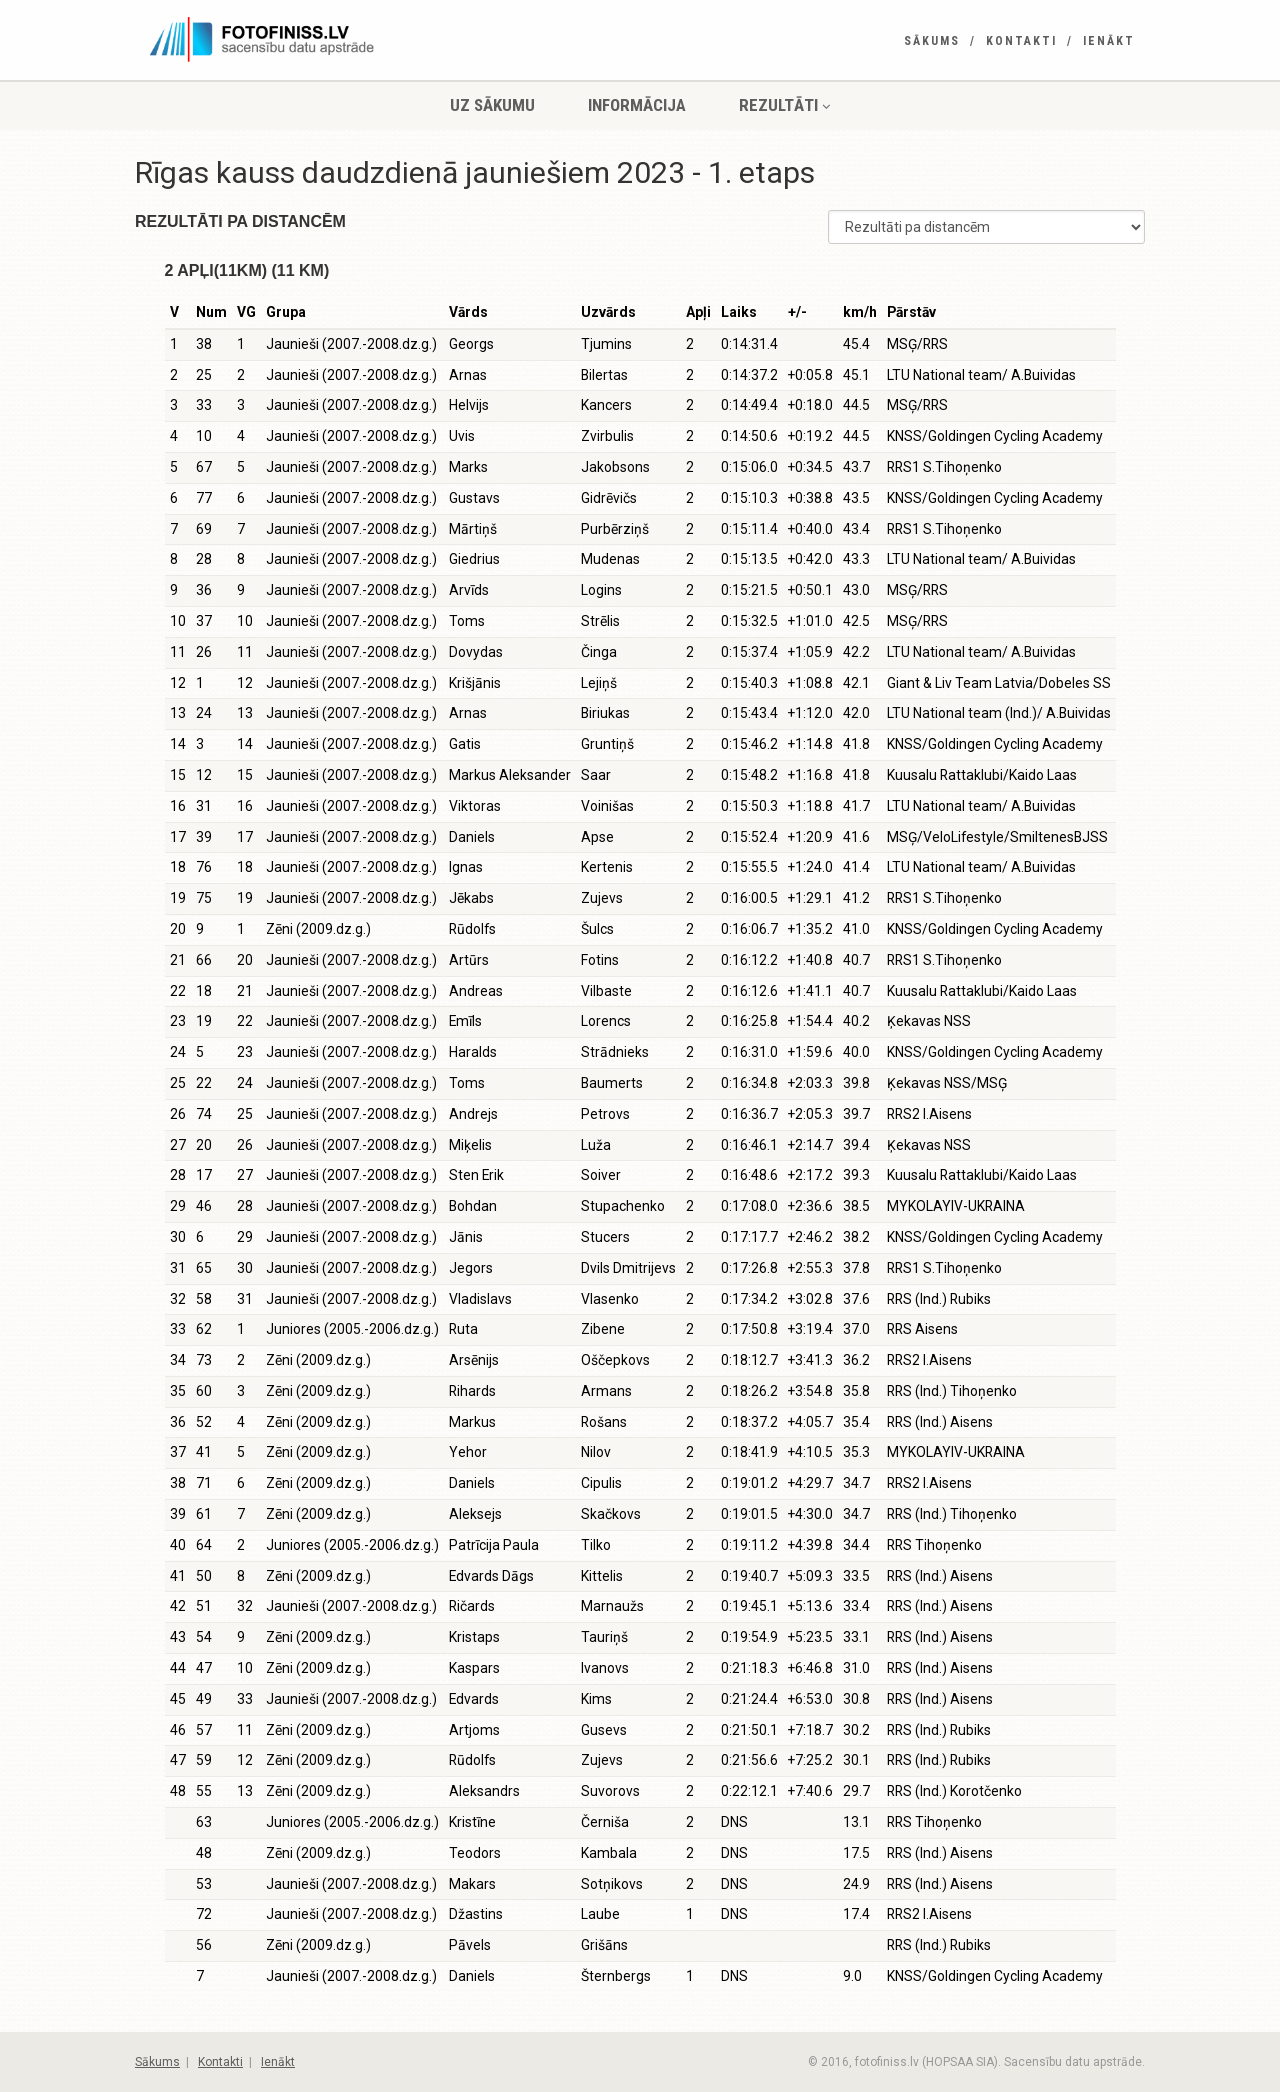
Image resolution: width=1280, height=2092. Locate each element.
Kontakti (1021, 41)
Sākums (932, 41)
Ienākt (1109, 41)
